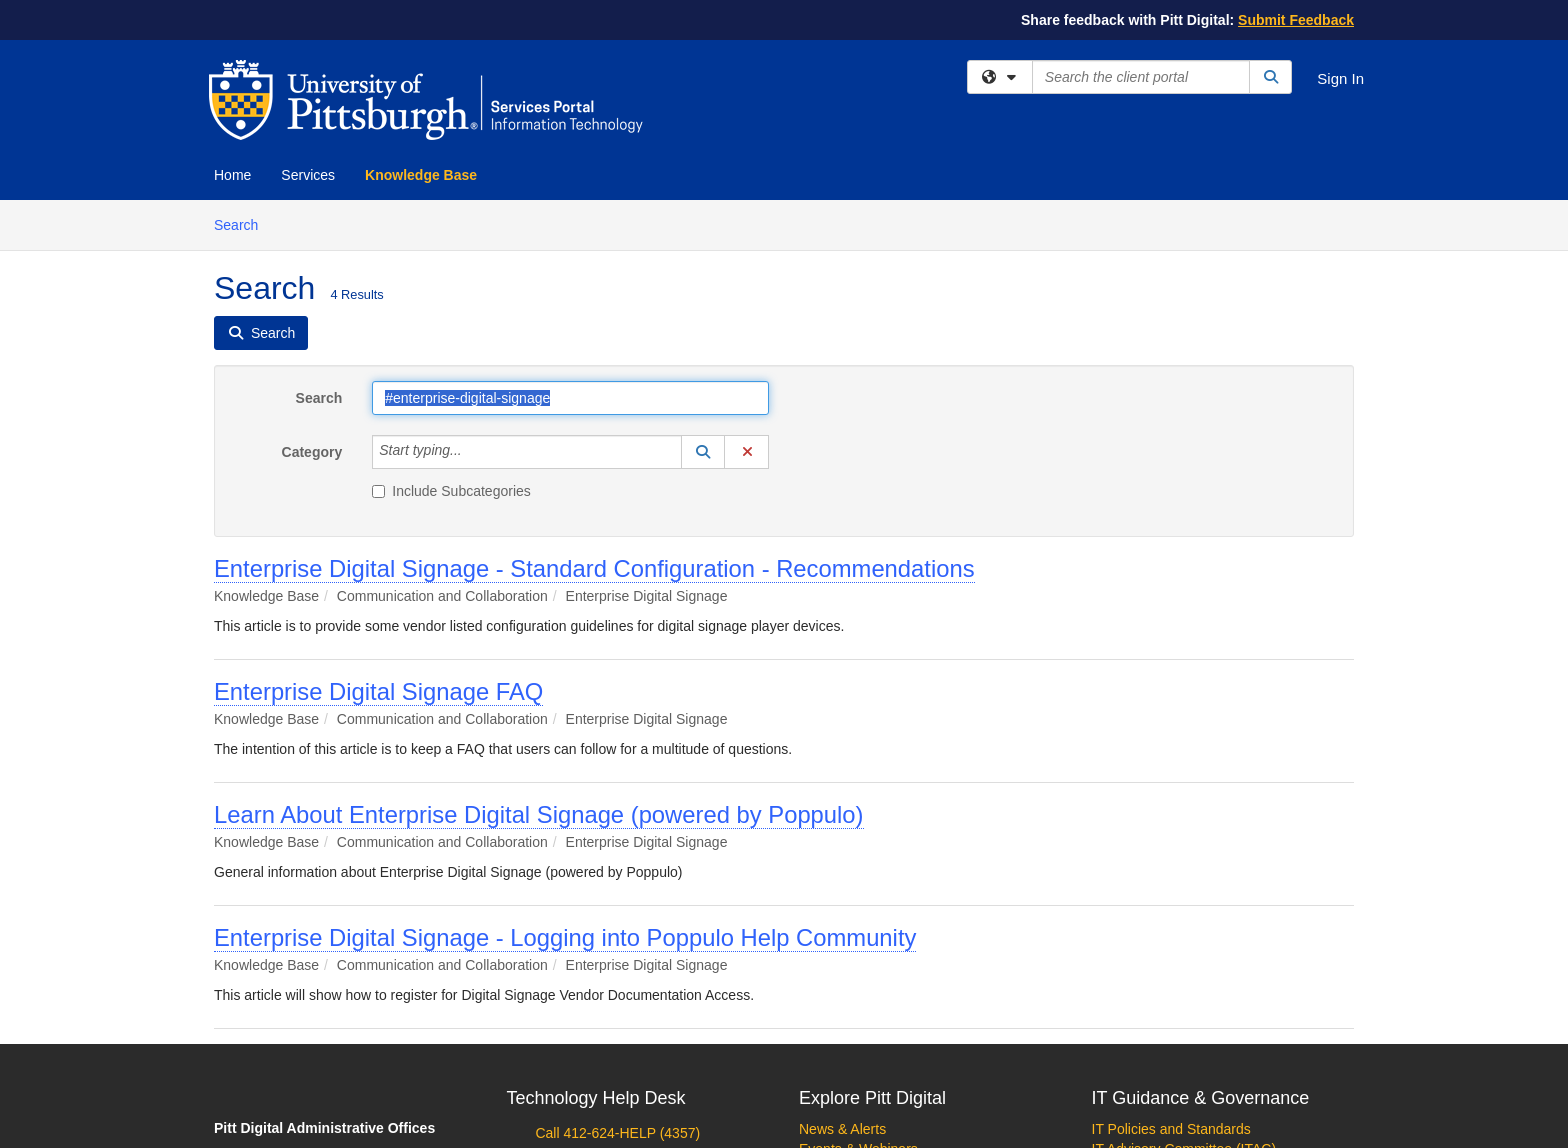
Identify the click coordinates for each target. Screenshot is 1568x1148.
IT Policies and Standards (1171, 1129)
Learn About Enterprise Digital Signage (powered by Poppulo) (539, 814)
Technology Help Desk (596, 1098)
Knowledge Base (421, 175)
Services (308, 175)
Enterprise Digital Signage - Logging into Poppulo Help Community (565, 937)
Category (312, 452)
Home (232, 175)
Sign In (1340, 78)
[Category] (473, 452)
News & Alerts (842, 1129)
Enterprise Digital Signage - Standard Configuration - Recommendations (594, 568)
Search (243, 223)
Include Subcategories (451, 491)
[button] (703, 452)
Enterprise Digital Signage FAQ (378, 691)
